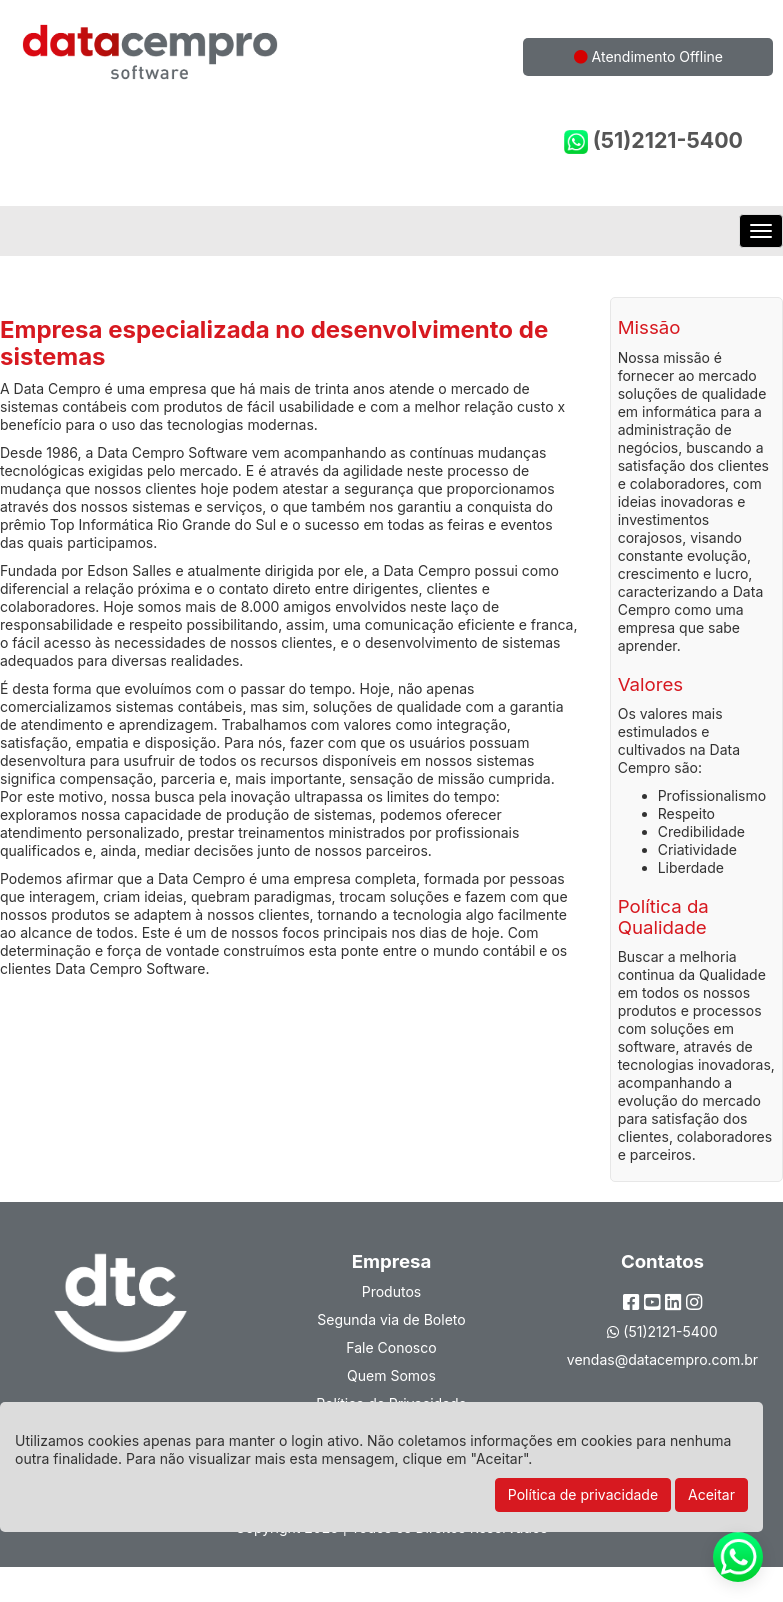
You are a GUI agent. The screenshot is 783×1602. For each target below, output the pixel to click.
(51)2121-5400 (653, 140)
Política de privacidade (583, 1494)
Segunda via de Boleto (391, 1319)
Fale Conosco (391, 1347)
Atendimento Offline (648, 56)
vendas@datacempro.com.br (662, 1359)
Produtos (391, 1291)
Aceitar (711, 1494)
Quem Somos (391, 1375)
